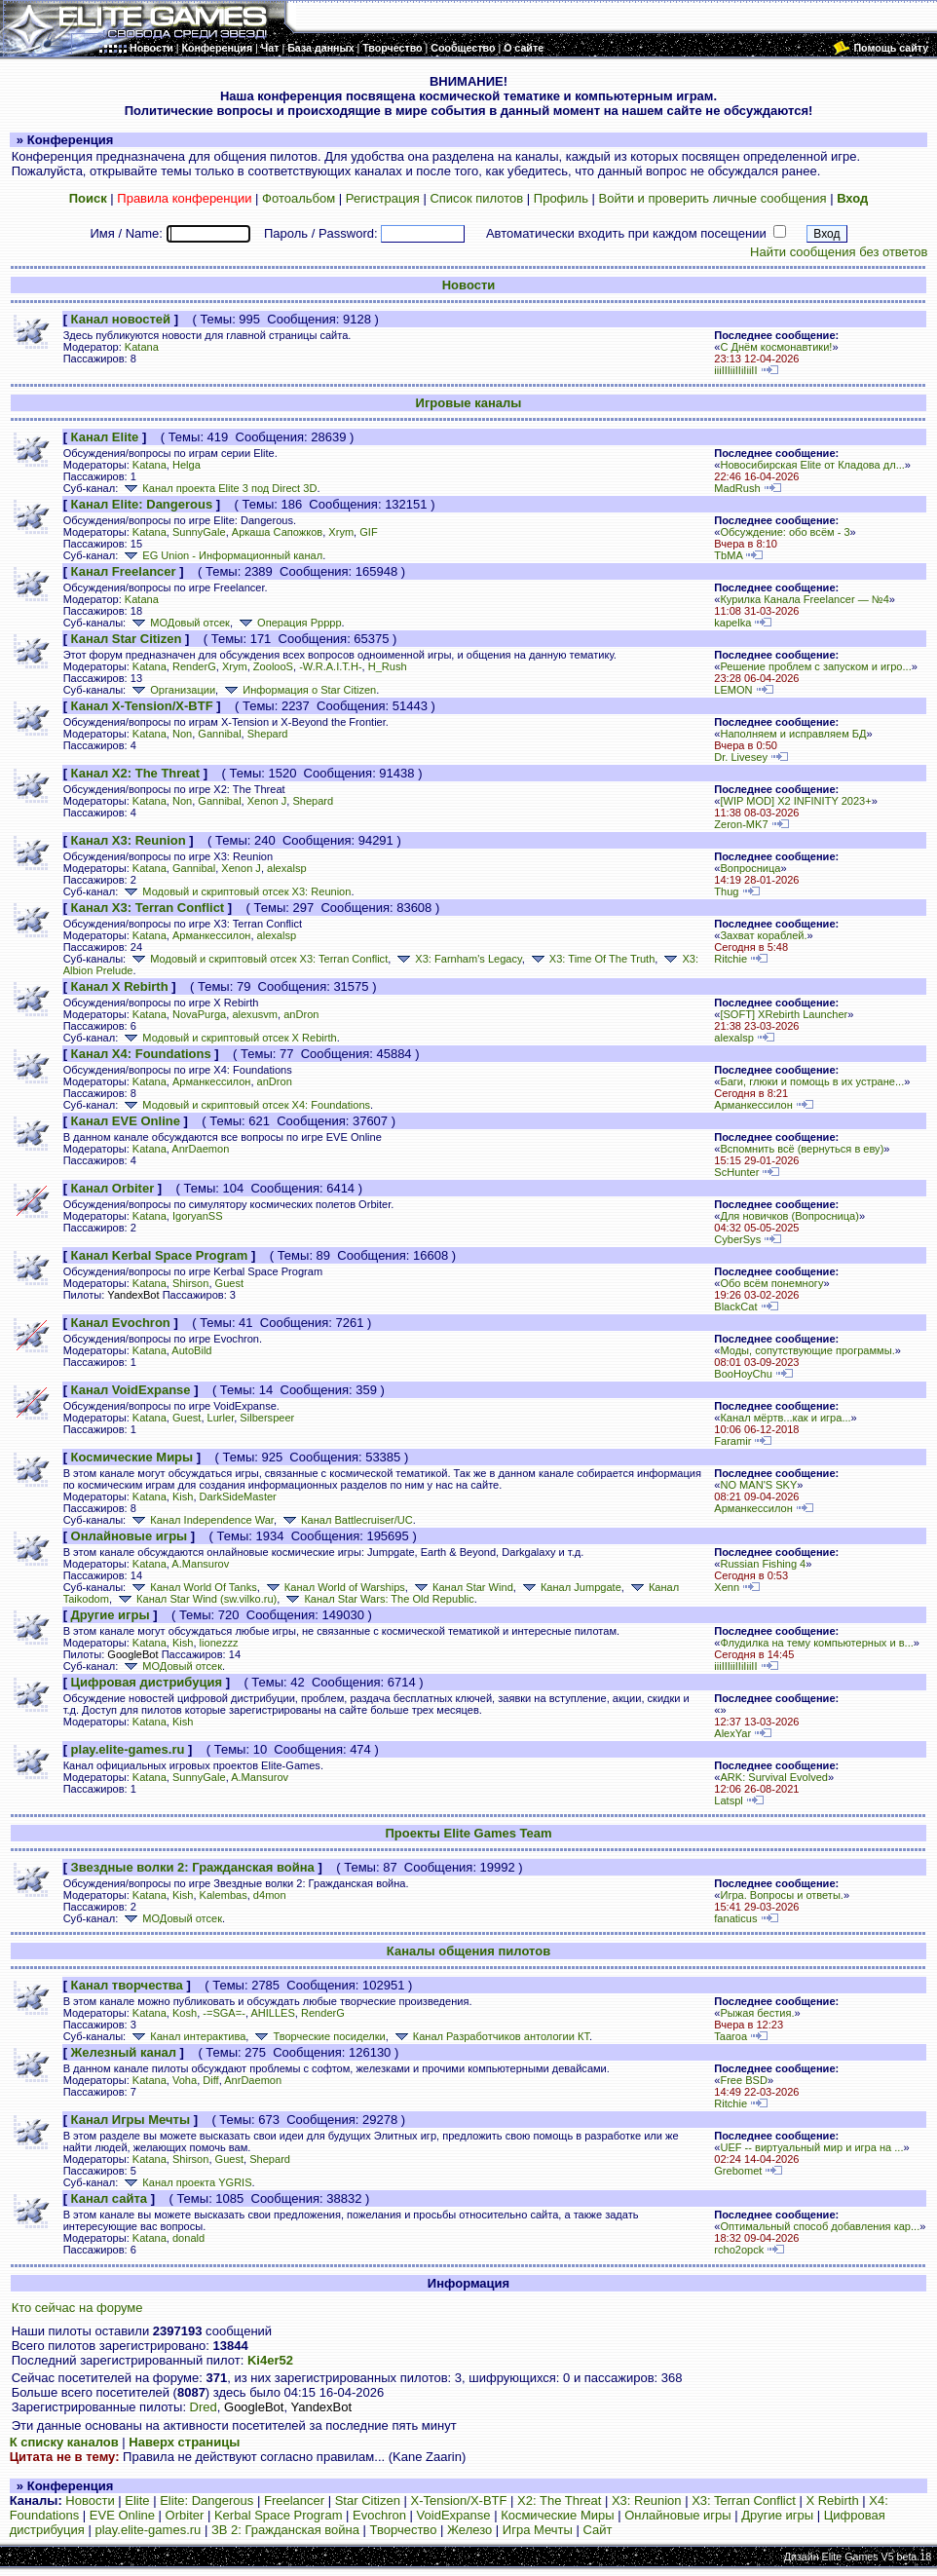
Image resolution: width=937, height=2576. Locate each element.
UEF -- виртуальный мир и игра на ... (811, 2147)
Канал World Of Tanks (192, 1587)
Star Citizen (367, 2500)
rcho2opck (739, 2249)
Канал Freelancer (123, 571)
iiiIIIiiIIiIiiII (735, 370)
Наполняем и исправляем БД (793, 733)
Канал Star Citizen (126, 638)
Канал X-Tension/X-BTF (142, 706)
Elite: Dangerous (206, 2500)
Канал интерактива (187, 2036)
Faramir (732, 1441)
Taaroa (730, 2036)
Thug (726, 891)
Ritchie (730, 959)
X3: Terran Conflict (744, 2500)
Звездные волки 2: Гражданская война (193, 1867)
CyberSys (737, 1239)
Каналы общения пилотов (468, 1951)
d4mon (269, 1895)
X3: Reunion (647, 2500)
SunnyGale (199, 532)
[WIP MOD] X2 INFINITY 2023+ (795, 801)
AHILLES (272, 2013)
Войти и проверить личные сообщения (713, 198)
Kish (183, 1496)
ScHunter (736, 1172)
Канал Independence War (201, 1520)
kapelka (732, 622)
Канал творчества (127, 1985)
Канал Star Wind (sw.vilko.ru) (196, 1599)
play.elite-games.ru (128, 1749)
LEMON (733, 690)
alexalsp (287, 868)
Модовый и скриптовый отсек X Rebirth (228, 1037)
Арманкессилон (211, 935)
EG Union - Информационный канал (221, 555)
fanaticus (735, 1918)
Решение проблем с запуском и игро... (815, 666)
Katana (142, 347)
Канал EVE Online (125, 1121)
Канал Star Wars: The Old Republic (377, 1599)
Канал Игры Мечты (130, 2119)
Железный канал (123, 2052)
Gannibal (219, 733)
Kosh (184, 2013)
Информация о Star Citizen (298, 690)
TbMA (728, 555)
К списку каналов (64, 2442)
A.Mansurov (200, 1564)
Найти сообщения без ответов (838, 252)
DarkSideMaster (238, 1496)
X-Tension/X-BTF (459, 2500)
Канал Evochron (120, 1322)
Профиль (561, 198)
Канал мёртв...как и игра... (785, 1417)
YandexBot (133, 1295)
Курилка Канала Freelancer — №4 (804, 599)
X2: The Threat (559, 2500)
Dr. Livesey (741, 757)
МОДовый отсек (179, 622)
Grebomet (738, 2171)
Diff (210, 2080)
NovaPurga (199, 1014)
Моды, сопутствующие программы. (807, 1350)
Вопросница (750, 868)
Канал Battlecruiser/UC (346, 1520)
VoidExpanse (454, 2515)
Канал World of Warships (334, 1587)
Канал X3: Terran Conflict (148, 907)
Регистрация (383, 198)
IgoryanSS (197, 1216)
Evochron (379, 2515)
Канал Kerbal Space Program (159, 1255)
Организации (172, 690)
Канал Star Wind (462, 1587)
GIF (368, 532)
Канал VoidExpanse (131, 1390)
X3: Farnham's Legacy (457, 959)
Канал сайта (109, 2198)
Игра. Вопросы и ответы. (781, 1895)
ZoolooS (273, 666)
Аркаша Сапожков (277, 532)
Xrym (341, 532)
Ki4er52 (270, 2360)
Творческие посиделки (318, 2036)
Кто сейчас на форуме (77, 2307)
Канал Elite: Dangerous (142, 504)
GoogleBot (132, 1654)
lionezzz (219, 1642)
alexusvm (255, 1014)
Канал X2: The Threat (136, 773)
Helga (186, 465)
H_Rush (387, 666)
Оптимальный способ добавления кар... (819, 2226)
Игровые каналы (469, 403)
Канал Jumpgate (570, 1587)
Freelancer (294, 2500)
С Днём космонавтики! (776, 347)
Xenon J (267, 801)
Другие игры (110, 1615)
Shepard (267, 733)
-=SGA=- (224, 2013)
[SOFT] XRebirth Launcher (783, 1014)
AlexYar (732, 1733)
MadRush (737, 488)
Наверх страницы (184, 2442)
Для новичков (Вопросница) (789, 1216)
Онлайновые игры (129, 1536)
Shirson (190, 1283)
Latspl (728, 1800)
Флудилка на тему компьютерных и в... (816, 1642)
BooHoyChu (743, 1374)
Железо (469, 2529)
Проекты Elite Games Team (468, 1833)
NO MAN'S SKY (758, 1485)
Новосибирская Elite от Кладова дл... (812, 465)
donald (188, 2238)
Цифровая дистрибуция (146, 1682)
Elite (137, 2500)
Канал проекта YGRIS (186, 2182)
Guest (229, 1283)
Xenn (726, 1587)
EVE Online (122, 2515)
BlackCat (735, 1306)
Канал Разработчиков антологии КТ (490, 2036)
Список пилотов (476, 198)
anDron (301, 1014)
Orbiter (185, 2515)
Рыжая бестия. (757, 2013)
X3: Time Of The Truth (591, 959)
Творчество (403, 2529)
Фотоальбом (298, 198)
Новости (469, 285)
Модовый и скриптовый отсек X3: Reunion (236, 891)
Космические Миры (132, 1457)
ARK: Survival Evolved (774, 1777)
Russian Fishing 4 (763, 1564)
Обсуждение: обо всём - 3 (784, 532)
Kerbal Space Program (278, 2515)
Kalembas (223, 1895)
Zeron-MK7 (741, 824)
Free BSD (744, 2080)
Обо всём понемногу (771, 1283)
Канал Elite (105, 437)
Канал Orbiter (113, 1188)
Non (182, 733)
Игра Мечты (538, 2529)
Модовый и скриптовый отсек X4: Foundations (245, 1105)
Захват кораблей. (763, 935)
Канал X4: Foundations (141, 1053)
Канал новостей (120, 319)
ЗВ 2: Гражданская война (285, 2529)
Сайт (597, 2529)
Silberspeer (267, 1417)
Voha (184, 2080)
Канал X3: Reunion (128, 840)
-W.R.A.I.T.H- (330, 666)
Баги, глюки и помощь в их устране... (812, 1081)
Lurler (221, 1417)
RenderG (194, 666)
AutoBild (191, 1350)
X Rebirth (832, 2500)
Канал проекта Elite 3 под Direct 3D (219, 488)
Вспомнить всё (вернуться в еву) (801, 1149)
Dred (203, 2407)
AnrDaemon (200, 1149)
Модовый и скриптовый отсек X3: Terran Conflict (258, 959)
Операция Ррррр (289, 622)
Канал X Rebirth (120, 986)
